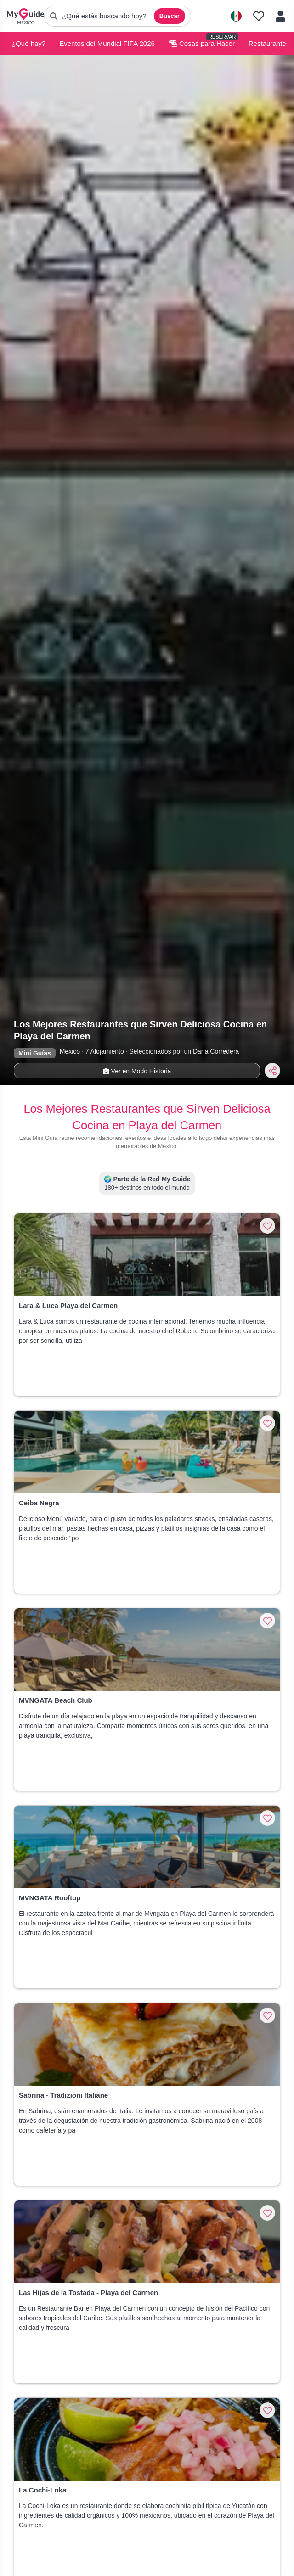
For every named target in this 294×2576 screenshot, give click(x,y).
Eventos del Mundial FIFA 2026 (107, 43)
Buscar (169, 15)
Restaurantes (269, 43)
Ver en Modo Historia (137, 1071)
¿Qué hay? (28, 43)
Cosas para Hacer (202, 43)
